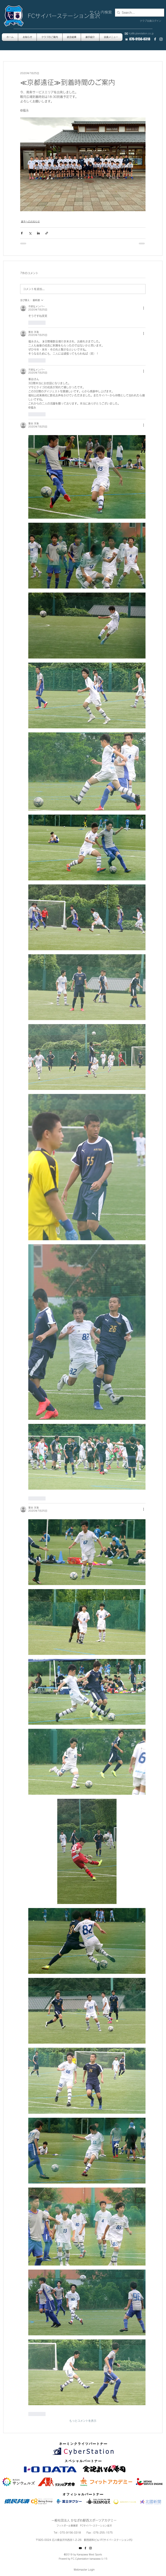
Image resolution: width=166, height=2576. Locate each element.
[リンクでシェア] (46, 233)
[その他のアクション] (143, 308)
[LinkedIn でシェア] (38, 233)
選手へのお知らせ (30, 221)
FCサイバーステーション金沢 (64, 16)
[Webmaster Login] (84, 2569)
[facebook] (155, 39)
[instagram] (161, 39)
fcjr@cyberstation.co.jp (141, 33)
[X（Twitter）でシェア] (30, 233)
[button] (111, 37)
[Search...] (139, 13)
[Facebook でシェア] (21, 233)
